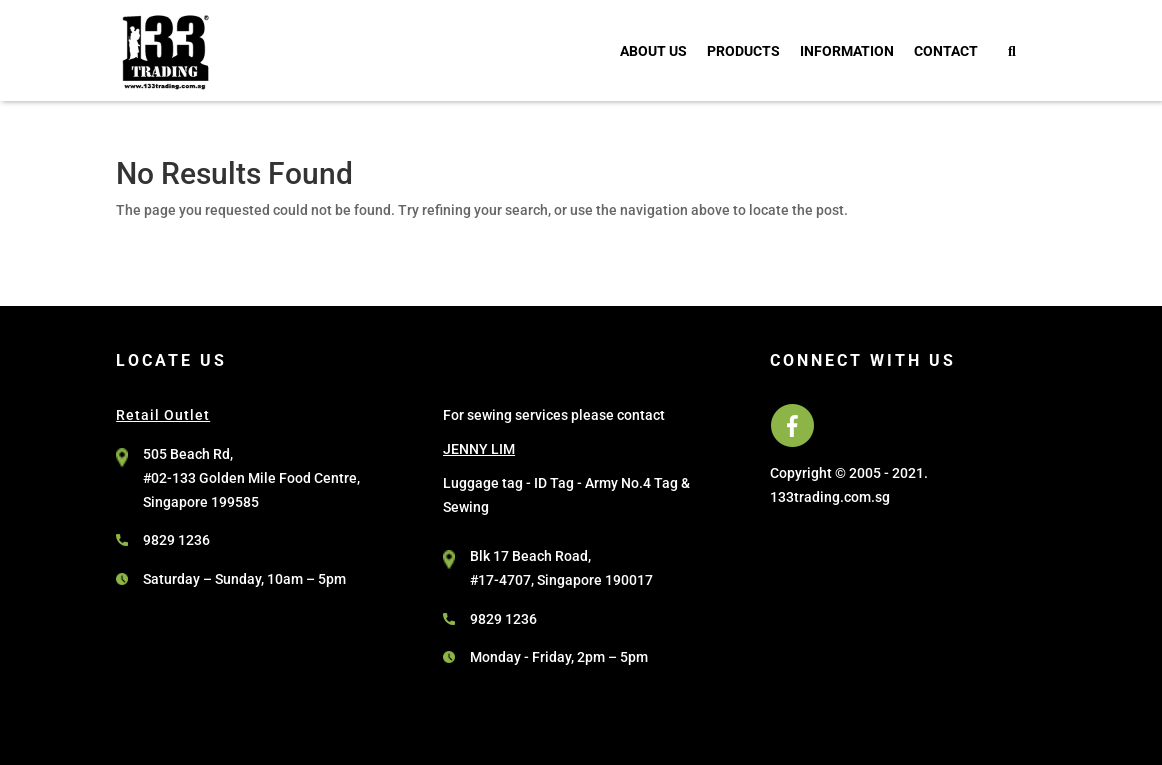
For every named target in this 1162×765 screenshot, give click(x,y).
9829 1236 (176, 540)
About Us (653, 51)
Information (847, 51)
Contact (946, 51)
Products (743, 51)
